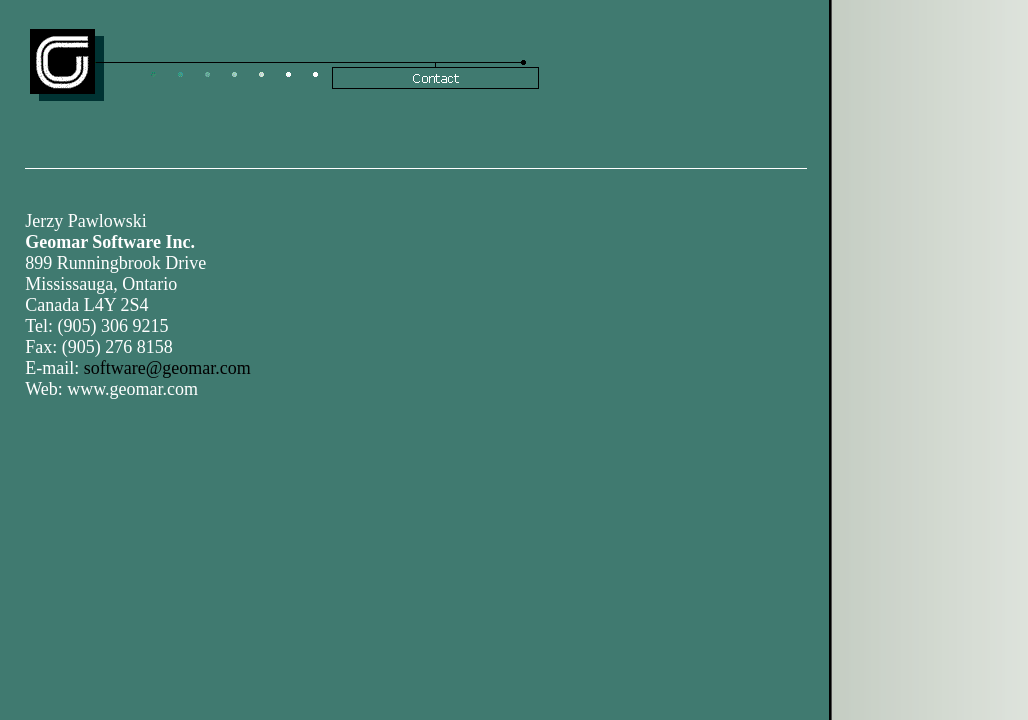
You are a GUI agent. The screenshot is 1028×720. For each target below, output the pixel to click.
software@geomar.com (167, 368)
